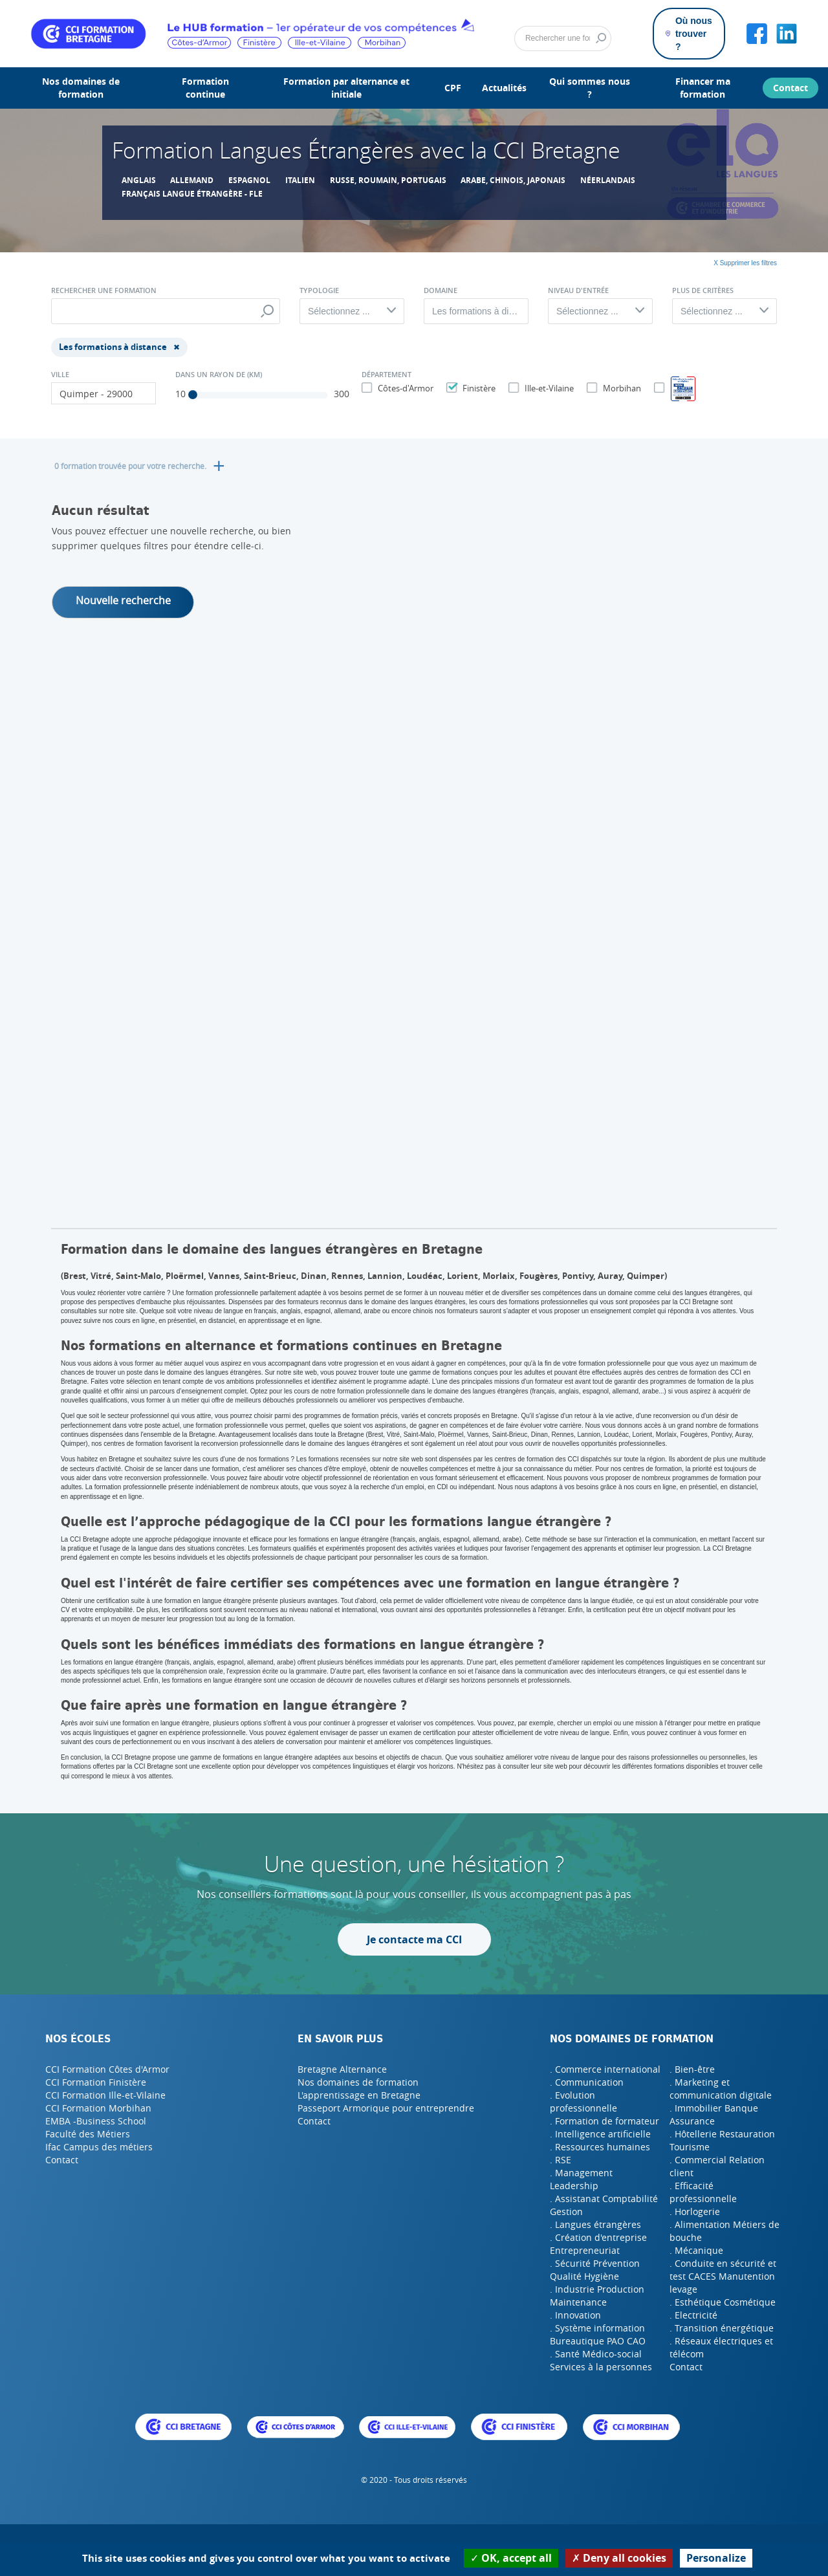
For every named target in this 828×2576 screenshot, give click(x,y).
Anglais (139, 180)
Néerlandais (607, 180)
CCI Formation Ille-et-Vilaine (105, 2095)
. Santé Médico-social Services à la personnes (601, 2360)
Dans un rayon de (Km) (218, 374)
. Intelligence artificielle (600, 2134)
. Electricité (693, 2315)
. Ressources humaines (600, 2147)
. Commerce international (605, 2069)
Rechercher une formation (104, 290)
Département (386, 374)
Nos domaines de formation (81, 87)
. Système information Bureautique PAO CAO (598, 2334)
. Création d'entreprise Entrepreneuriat (598, 2243)
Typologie (319, 290)
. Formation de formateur (604, 2121)
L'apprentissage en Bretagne (359, 2095)
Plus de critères (703, 290)
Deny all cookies (619, 2558)
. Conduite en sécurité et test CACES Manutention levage (723, 2276)
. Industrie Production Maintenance (597, 2295)
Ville (60, 374)
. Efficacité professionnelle (703, 2192)
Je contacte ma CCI (414, 1939)
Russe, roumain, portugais (388, 180)
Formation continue (205, 87)
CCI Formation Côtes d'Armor (107, 2069)
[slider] (193, 394)
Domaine (440, 290)
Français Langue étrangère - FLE (192, 193)
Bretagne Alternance (342, 2069)
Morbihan (620, 388)
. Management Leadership (581, 2179)
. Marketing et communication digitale (721, 2088)
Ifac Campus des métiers (99, 2147)
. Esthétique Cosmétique (723, 2302)
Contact (790, 88)
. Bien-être (692, 2069)
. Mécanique (696, 2250)
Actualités (504, 88)
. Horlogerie (695, 2211)
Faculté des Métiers (87, 2134)
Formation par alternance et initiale (346, 87)
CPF (452, 88)
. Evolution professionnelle (583, 2101)
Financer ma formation (702, 87)
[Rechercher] (562, 39)
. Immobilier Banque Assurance (714, 2114)
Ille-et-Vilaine (547, 388)
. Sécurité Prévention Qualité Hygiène (595, 2269)
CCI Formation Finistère (95, 2082)
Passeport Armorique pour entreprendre (386, 2108)
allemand (191, 180)
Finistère (477, 388)
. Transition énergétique (722, 2328)
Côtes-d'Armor (404, 388)
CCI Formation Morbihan (98, 2108)
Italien (300, 180)
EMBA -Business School (95, 2121)
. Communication (587, 2082)
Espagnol (249, 180)
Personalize (716, 2558)
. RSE (560, 2160)
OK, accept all (511, 2558)
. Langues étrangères (595, 2224)
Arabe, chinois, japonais (513, 180)
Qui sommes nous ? (589, 87)
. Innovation (575, 2315)
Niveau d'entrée (578, 290)
